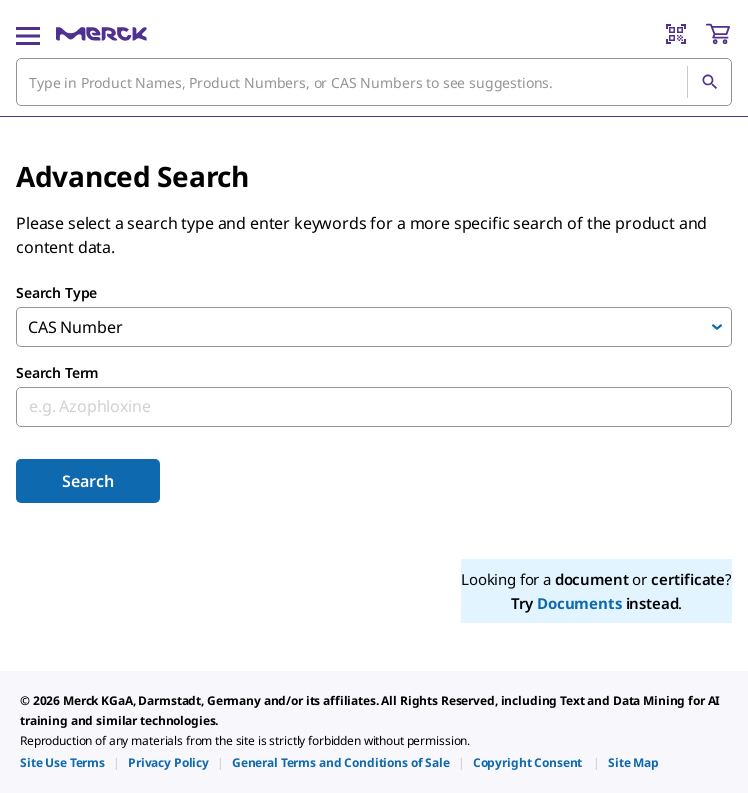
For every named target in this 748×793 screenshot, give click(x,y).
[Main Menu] (28, 34)
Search (87, 481)
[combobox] (374, 82)
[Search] (709, 82)
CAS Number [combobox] (75, 327)
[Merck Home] (101, 34)
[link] (62, 762)
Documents (579, 603)
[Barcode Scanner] (676, 34)
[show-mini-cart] (718, 34)
